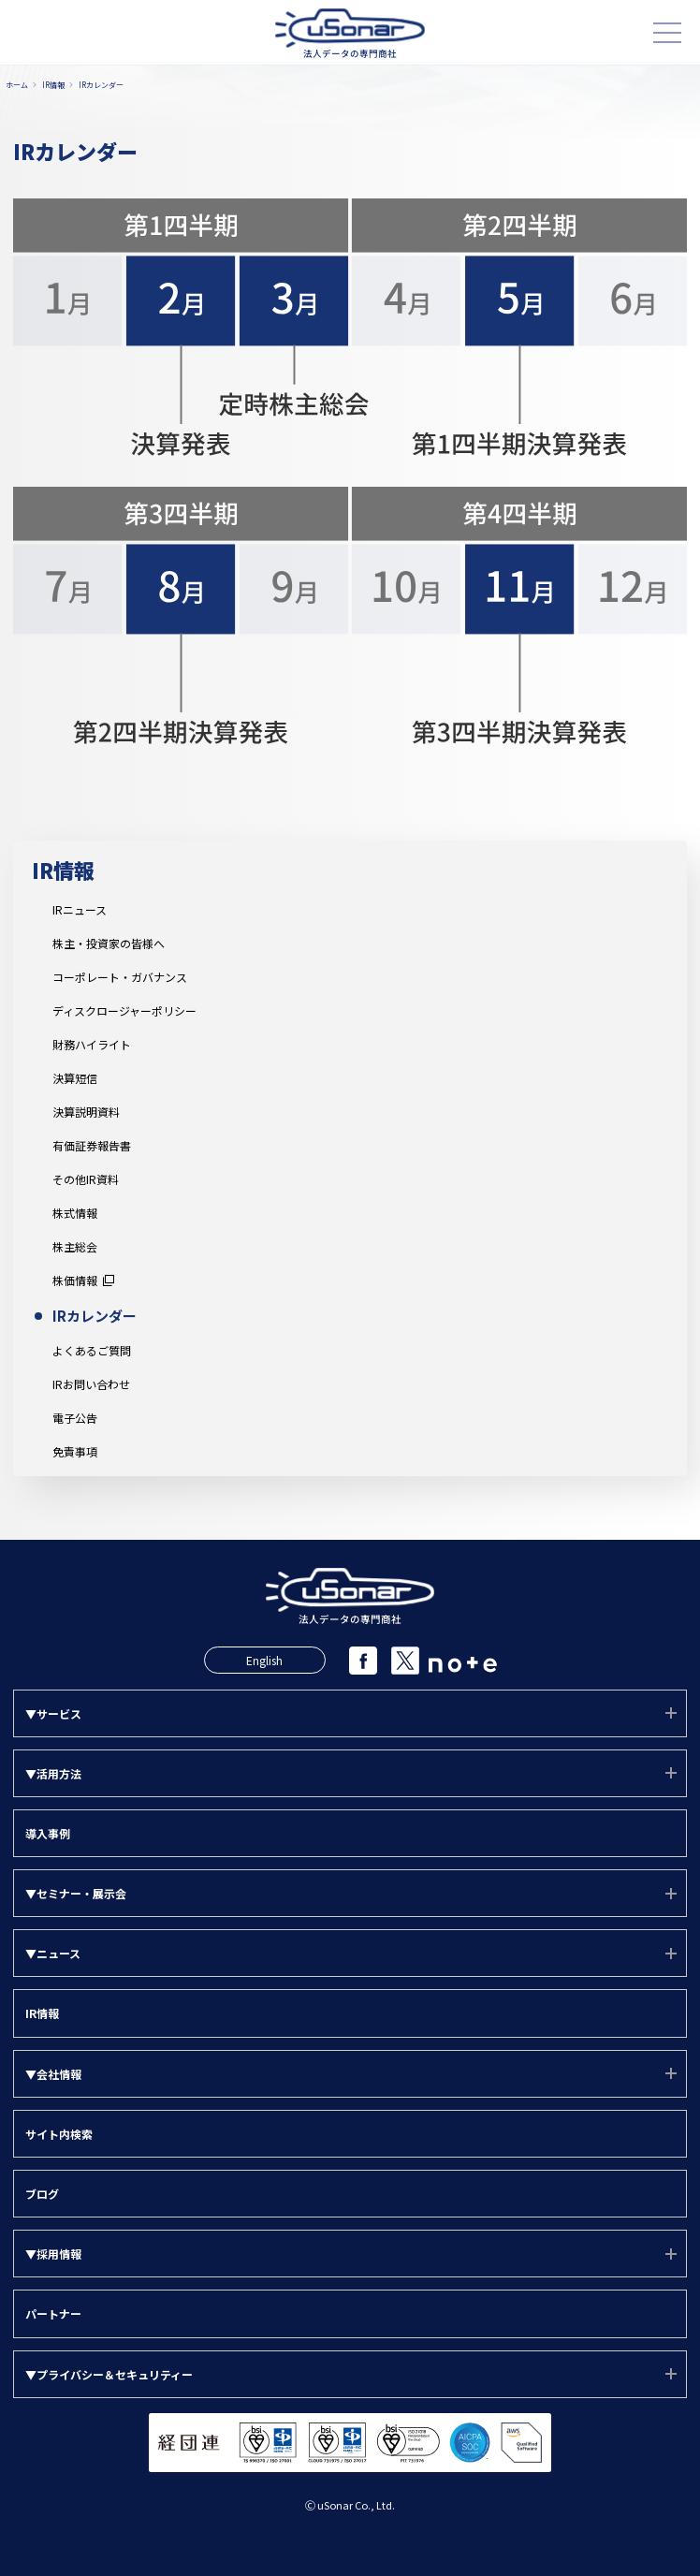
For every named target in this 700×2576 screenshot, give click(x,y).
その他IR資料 (85, 1179)
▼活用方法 (53, 1773)
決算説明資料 (86, 1112)
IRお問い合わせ (91, 1384)
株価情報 (74, 1280)
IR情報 (63, 869)
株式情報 (74, 1213)
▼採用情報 (53, 2253)
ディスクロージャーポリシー (124, 1011)
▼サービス (53, 1713)
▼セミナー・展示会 (75, 1893)
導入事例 (47, 1833)
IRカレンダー (94, 1316)
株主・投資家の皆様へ (108, 943)
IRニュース (79, 909)
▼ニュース (52, 1953)
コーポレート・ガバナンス (119, 977)
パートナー (53, 2313)
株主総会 (74, 1246)
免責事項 (74, 1451)
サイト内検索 (59, 2134)
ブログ (42, 2194)
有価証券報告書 (91, 1145)
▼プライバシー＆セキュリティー (109, 2374)
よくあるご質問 (91, 1350)
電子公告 (74, 1418)
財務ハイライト (91, 1044)
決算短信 (74, 1078)
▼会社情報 (53, 2074)
